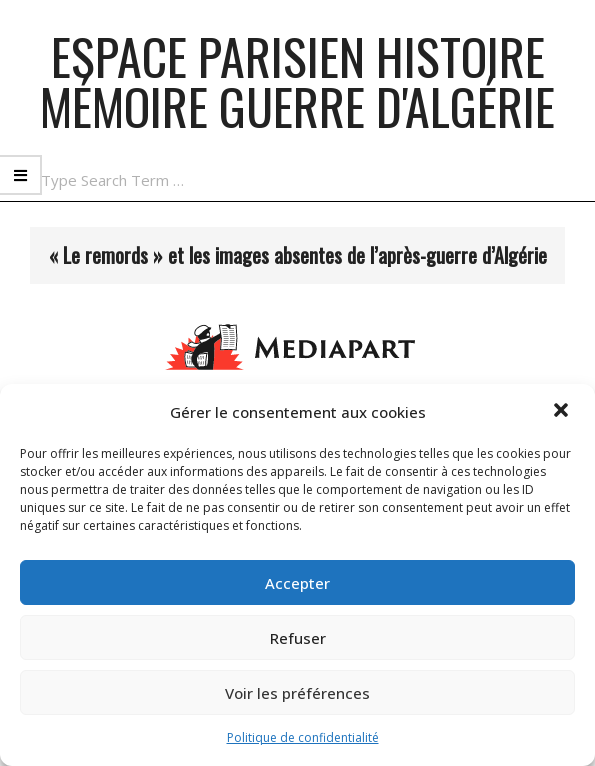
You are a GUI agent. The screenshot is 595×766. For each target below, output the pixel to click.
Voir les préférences (297, 693)
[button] (563, 412)
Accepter (297, 583)
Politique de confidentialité (303, 737)
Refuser (298, 638)
